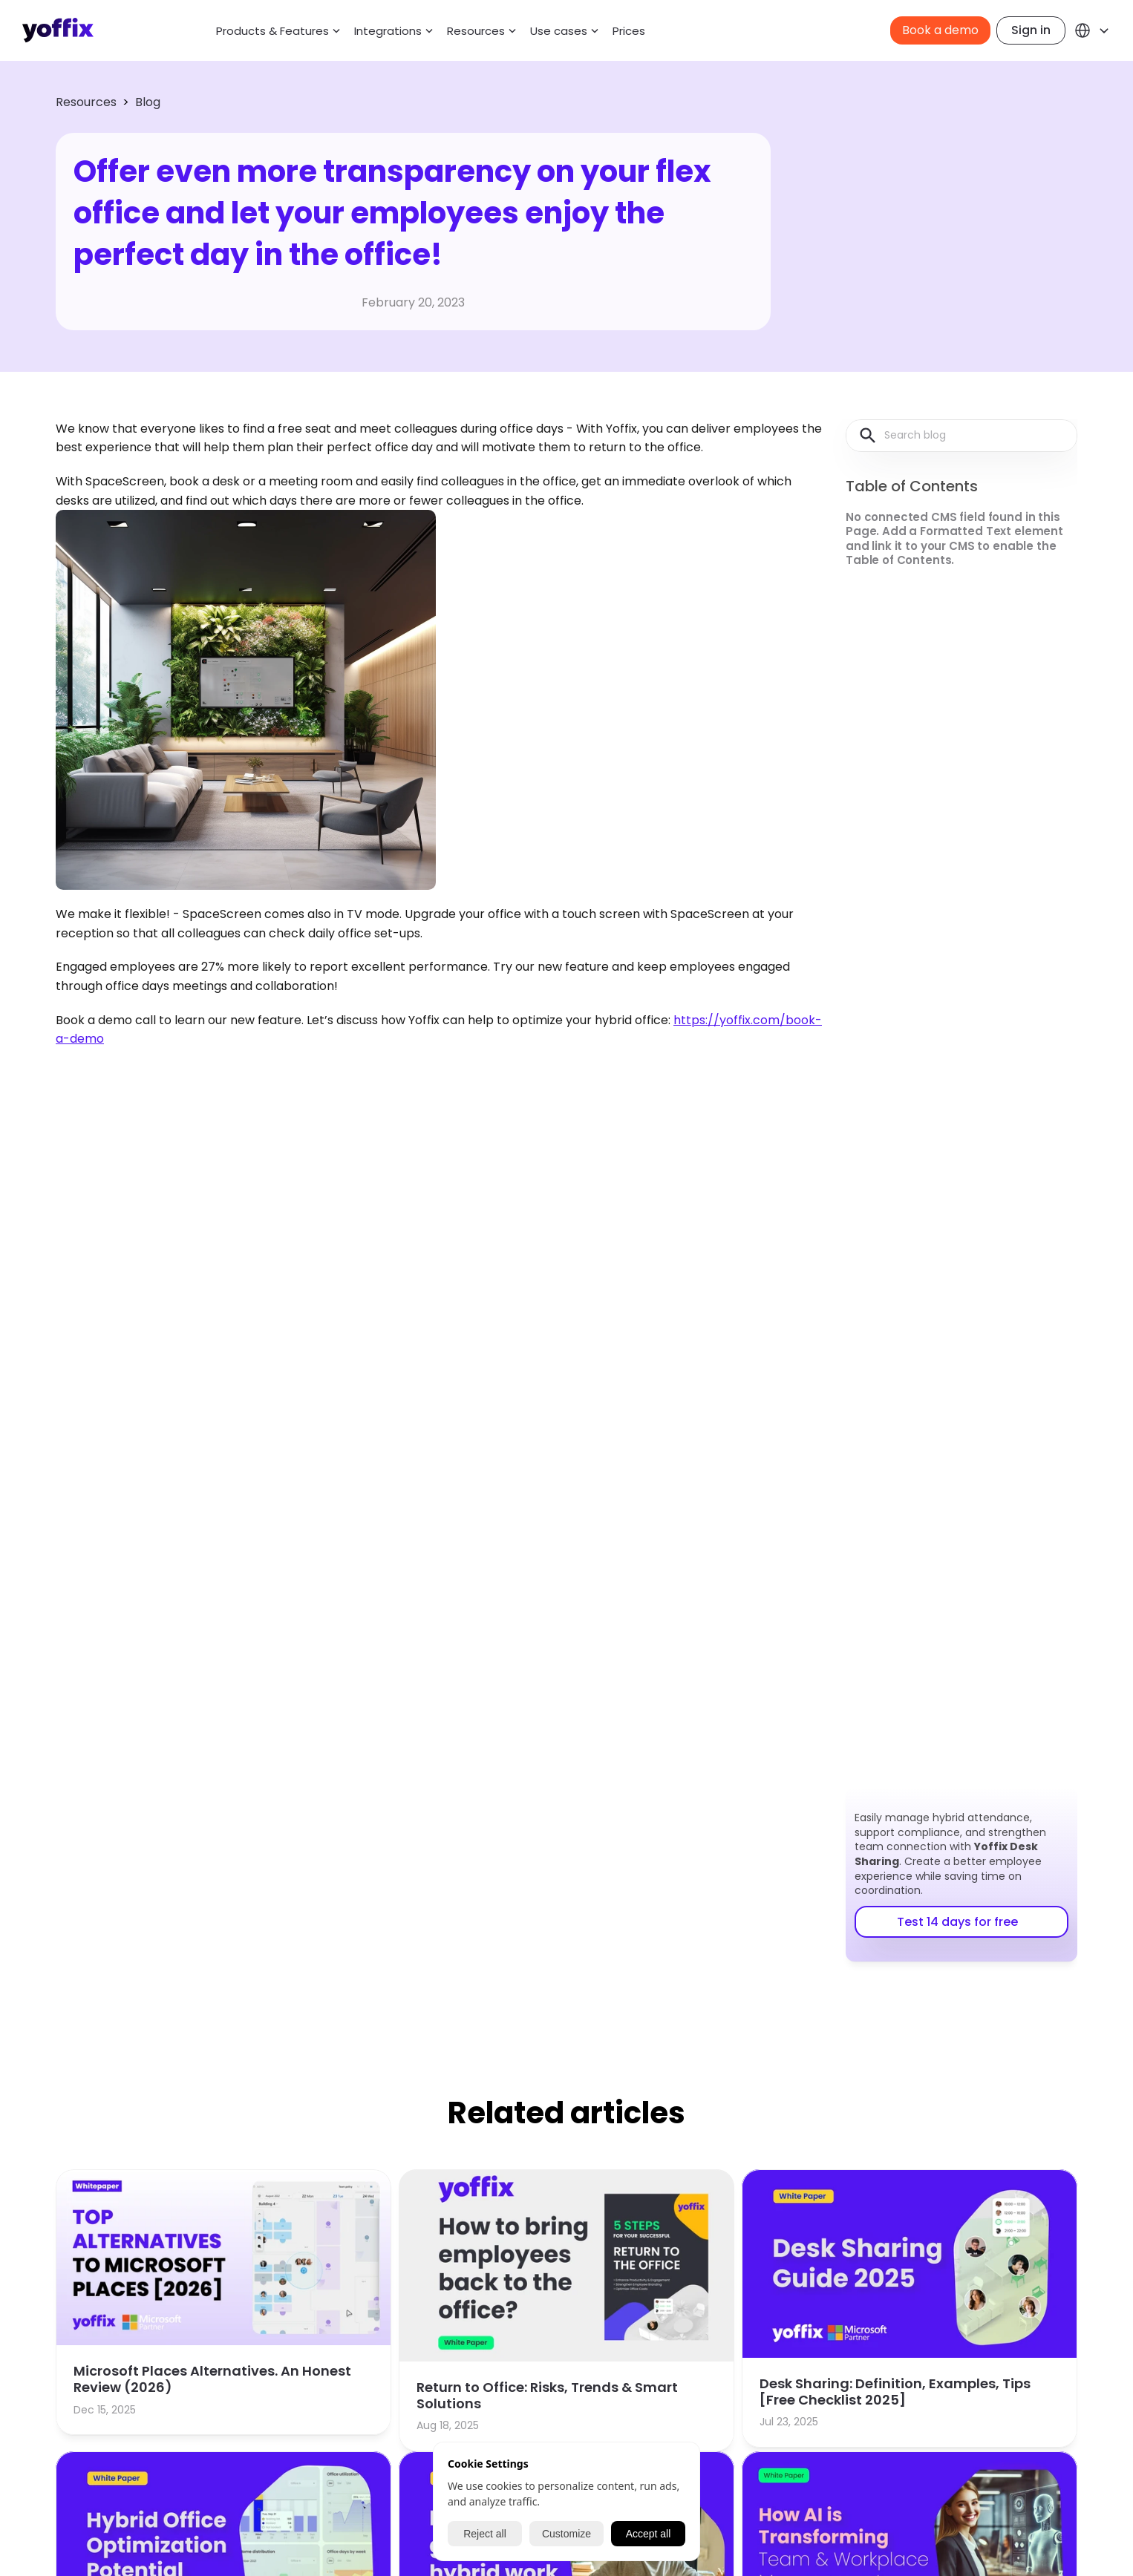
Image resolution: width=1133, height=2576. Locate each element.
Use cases (558, 31)
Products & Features (272, 31)
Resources (86, 102)
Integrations (388, 31)
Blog (147, 102)
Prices (629, 31)
